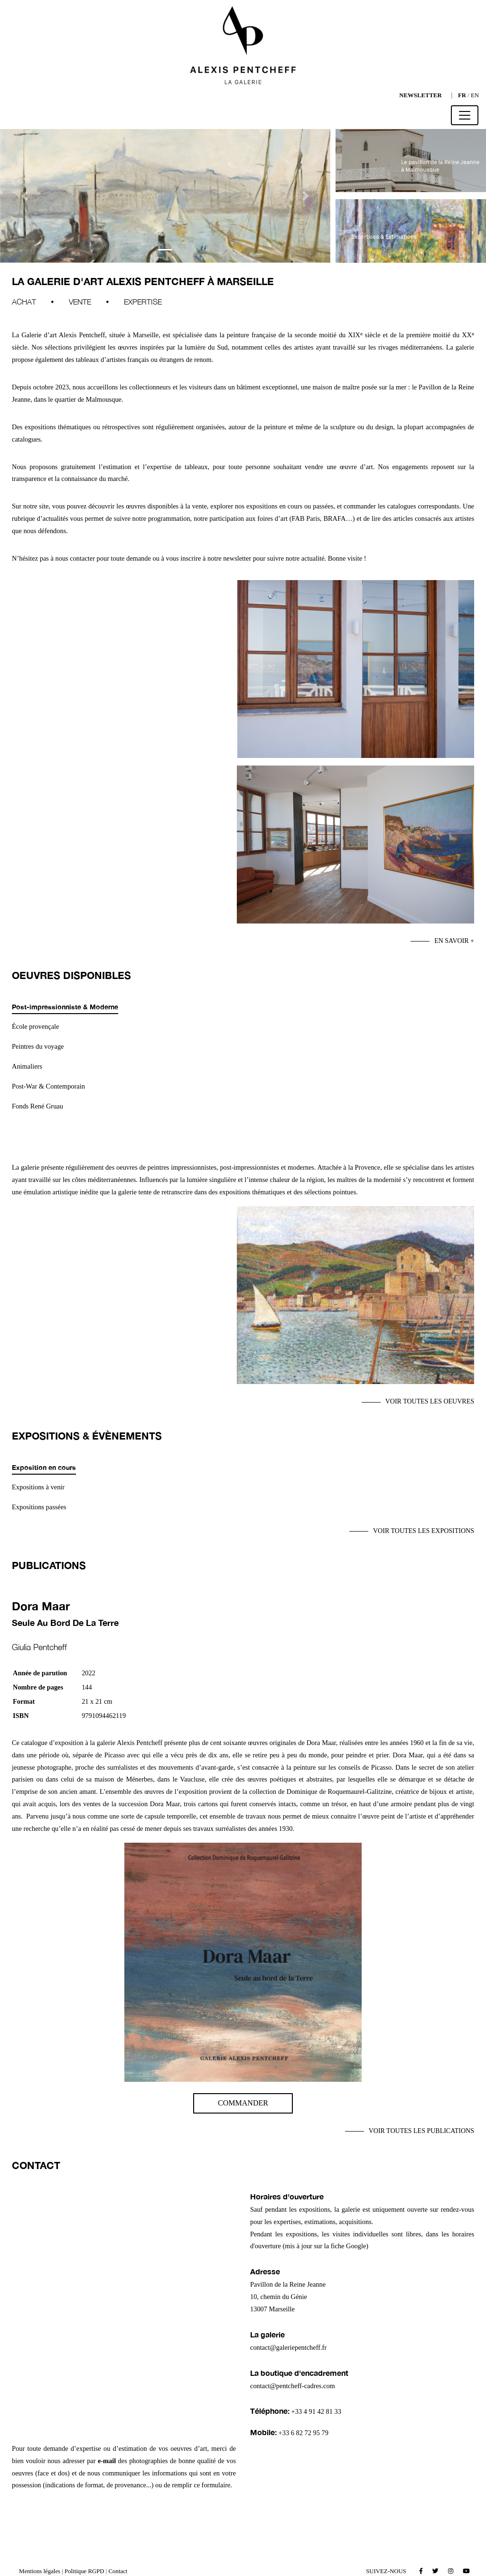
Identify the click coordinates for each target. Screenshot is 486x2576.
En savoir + (454, 940)
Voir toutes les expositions (423, 1530)
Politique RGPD (84, 2571)
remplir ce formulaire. (202, 2485)
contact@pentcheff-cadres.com (292, 2386)
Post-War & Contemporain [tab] (48, 1086)
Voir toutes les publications (421, 2130)
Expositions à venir (38, 1487)
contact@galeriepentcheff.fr (288, 2347)
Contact (118, 2571)
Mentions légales (39, 2571)
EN (475, 95)
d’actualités (52, 518)
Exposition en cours (44, 1467)
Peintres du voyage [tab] (38, 1046)
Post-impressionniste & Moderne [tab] (65, 1007)
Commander (243, 2103)
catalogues (401, 506)
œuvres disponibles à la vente (166, 506)
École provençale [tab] (35, 1026)
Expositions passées (39, 1507)
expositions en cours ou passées (288, 506)
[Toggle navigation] (464, 115)
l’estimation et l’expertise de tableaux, (152, 467)
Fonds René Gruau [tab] (37, 1106)
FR (462, 95)
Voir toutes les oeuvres (429, 1401)
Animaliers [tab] (27, 1066)
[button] (24, 196)
